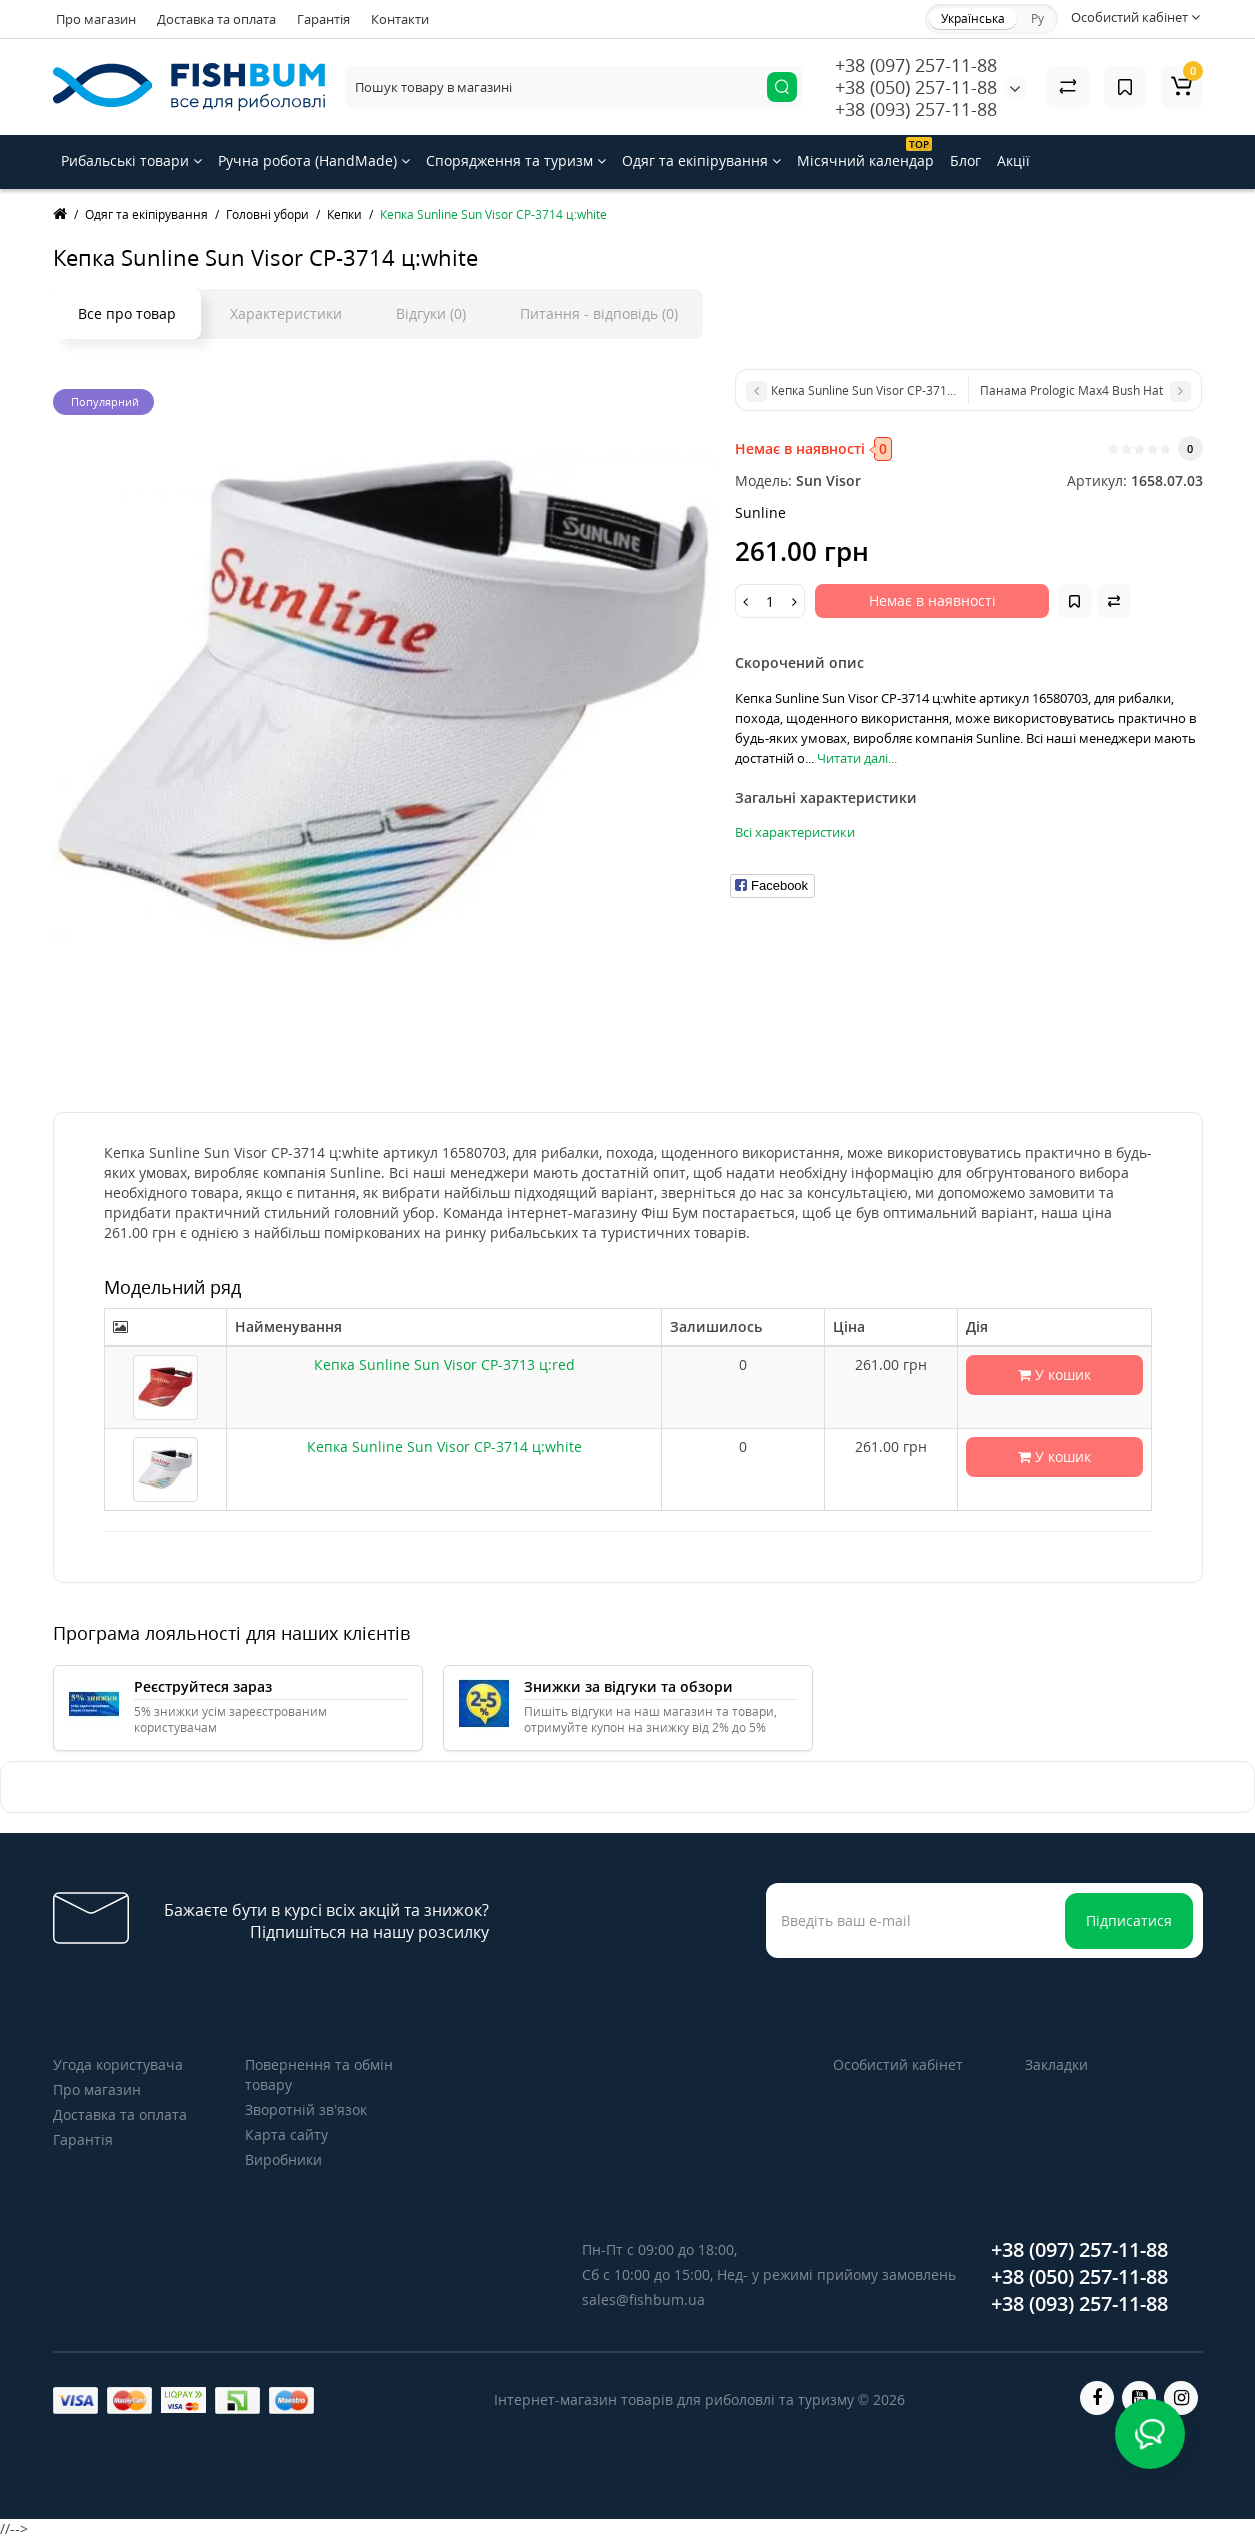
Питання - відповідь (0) (599, 313)
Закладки (1056, 2064)
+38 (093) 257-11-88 (916, 109)
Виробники (283, 2159)
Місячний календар (865, 153)
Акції (1013, 160)
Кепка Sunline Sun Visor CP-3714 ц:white (444, 1446)
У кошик (1054, 1374)
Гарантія (323, 19)
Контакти (400, 19)
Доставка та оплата (216, 19)
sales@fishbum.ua (643, 2299)
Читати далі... (857, 758)
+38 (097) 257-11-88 (916, 65)
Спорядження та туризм (516, 160)
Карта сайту (286, 2134)
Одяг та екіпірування (701, 160)
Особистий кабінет (898, 2064)
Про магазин (96, 19)
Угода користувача (118, 2064)
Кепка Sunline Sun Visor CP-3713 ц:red (444, 1364)
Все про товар (127, 313)
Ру (1037, 18)
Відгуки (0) (431, 313)
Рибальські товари (131, 160)
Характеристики (286, 313)
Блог (965, 160)
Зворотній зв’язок (306, 2109)
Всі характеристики (795, 832)
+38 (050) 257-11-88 (916, 87)
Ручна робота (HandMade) (314, 160)
